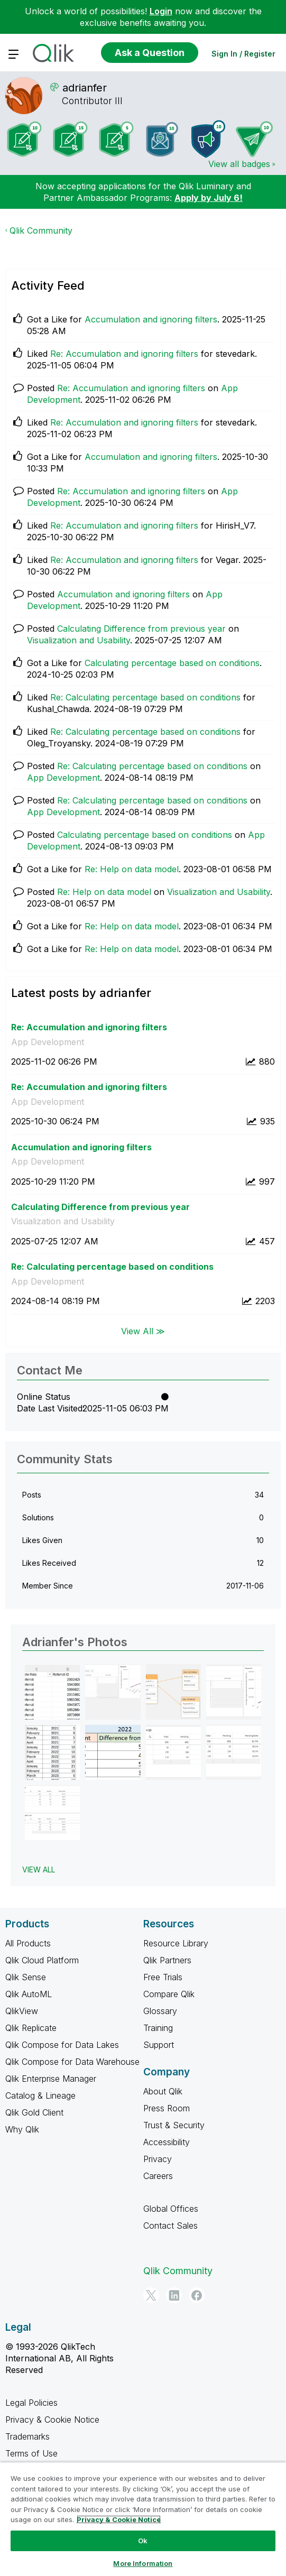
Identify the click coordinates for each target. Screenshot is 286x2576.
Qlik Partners (167, 1960)
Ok (142, 2540)
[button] (52, 1691)
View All (38, 1869)
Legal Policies (31, 2402)
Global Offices (170, 2208)
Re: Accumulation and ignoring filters (124, 353)
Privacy (157, 2159)
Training (158, 2028)
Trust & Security (174, 2125)
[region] (143, 2519)
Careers (158, 2176)
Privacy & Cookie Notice (52, 2419)
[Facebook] (197, 2295)
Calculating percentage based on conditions (172, 663)
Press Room (166, 2108)
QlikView (21, 2011)
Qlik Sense (25, 1977)
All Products (28, 1943)
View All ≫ (143, 1330)
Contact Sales (170, 2225)
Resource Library (175, 1943)
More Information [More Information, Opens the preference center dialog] (142, 2563)
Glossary (160, 2011)
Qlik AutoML (28, 1994)
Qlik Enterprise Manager (50, 2078)
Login (161, 11)
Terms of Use (31, 2453)
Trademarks (27, 2436)
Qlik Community (41, 230)
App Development (63, 777)
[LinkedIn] (174, 2295)
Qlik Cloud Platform (42, 1960)
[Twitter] (151, 2295)
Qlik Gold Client (34, 2112)
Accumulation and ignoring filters (151, 319)
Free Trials (162, 1977)
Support (158, 2044)
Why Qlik (22, 2129)
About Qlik (162, 2091)
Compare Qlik (169, 1994)
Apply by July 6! (208, 197)
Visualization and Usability (78, 640)
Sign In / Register (243, 53)
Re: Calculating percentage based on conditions (145, 697)
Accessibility (166, 2142)
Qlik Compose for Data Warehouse (72, 2061)
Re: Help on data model (132, 869)
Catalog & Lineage (40, 2095)
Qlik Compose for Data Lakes (62, 2044)
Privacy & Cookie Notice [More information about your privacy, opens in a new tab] (119, 2519)
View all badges (239, 164)
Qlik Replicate (31, 2028)
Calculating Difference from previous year (141, 628)
